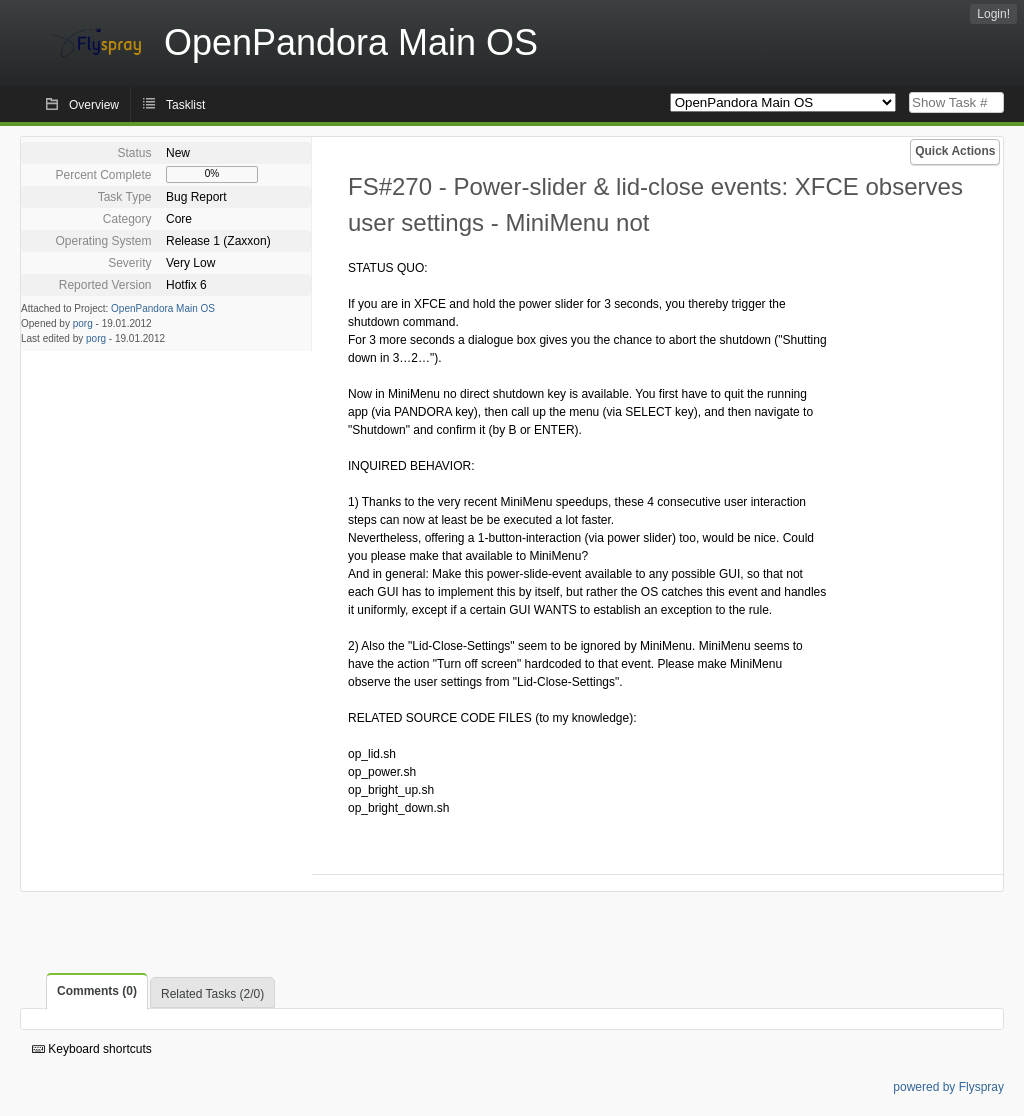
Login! (993, 14)
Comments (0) (97, 991)
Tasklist (185, 105)
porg (83, 323)
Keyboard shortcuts (92, 1049)
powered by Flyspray (948, 1087)
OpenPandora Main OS (163, 308)
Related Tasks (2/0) (212, 994)
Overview (94, 105)
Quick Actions (955, 151)
